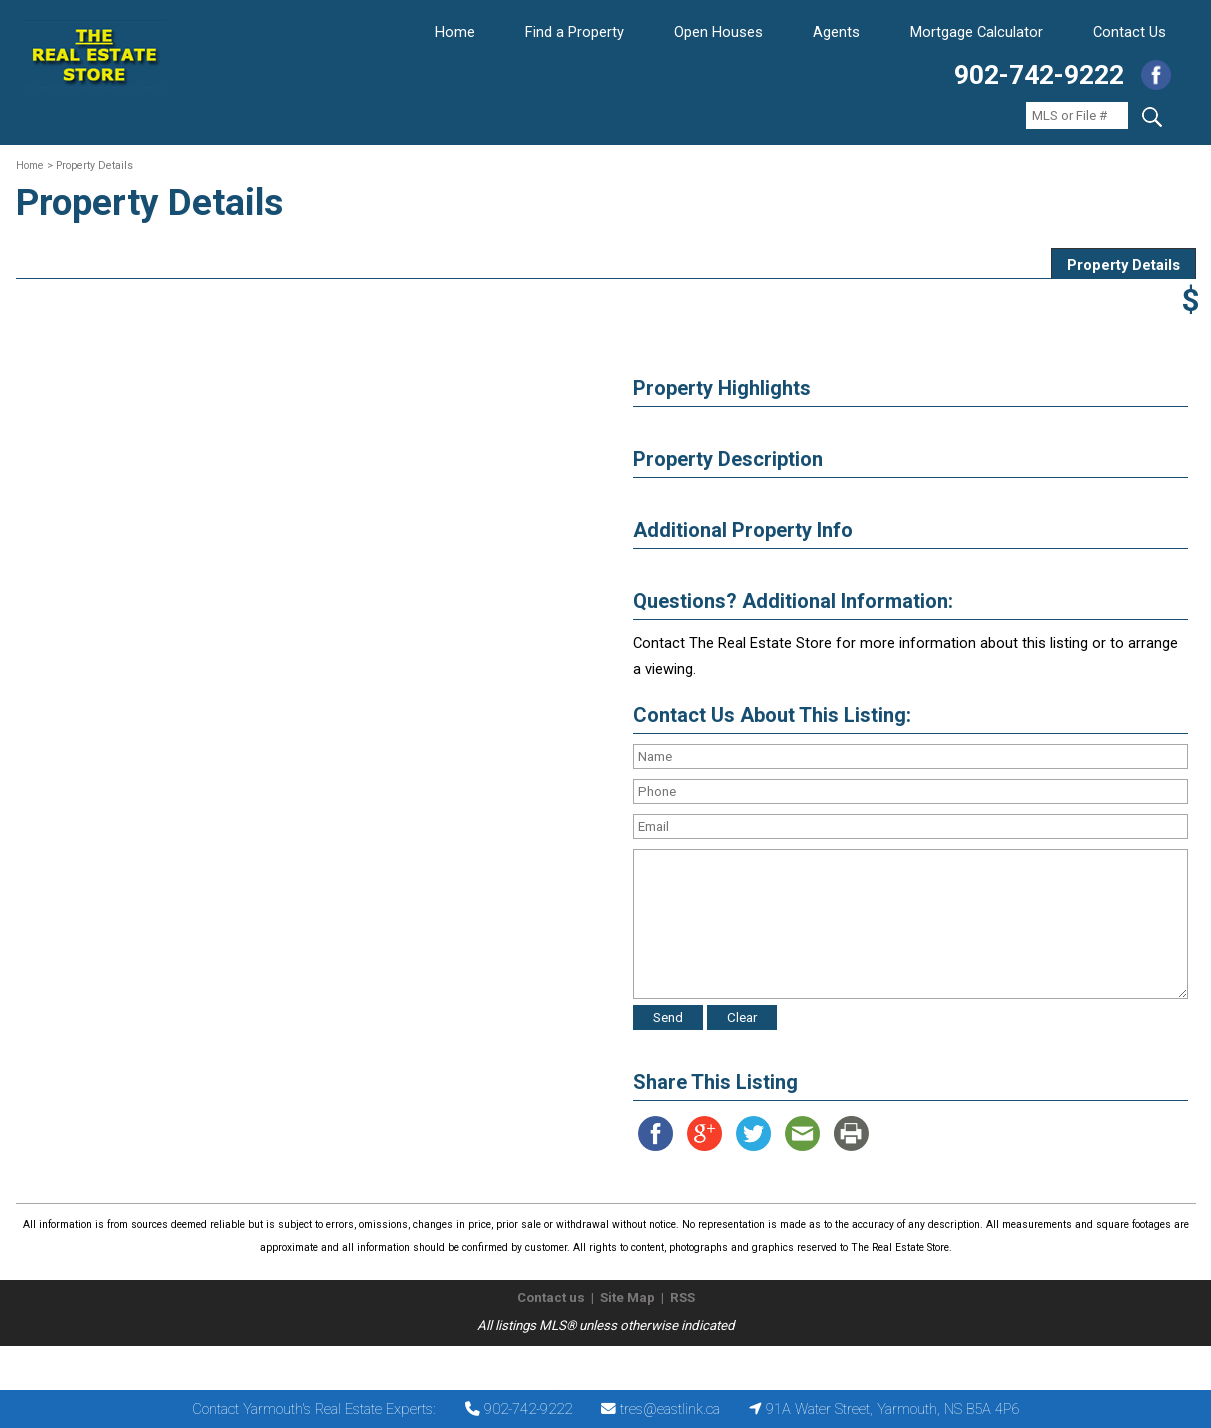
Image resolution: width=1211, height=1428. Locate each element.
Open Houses (718, 32)
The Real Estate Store (596, 1362)
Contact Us (1129, 32)
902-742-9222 (1039, 75)
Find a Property (574, 32)
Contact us (551, 1297)
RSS (682, 1297)
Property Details (1123, 265)
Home (455, 32)
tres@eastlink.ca (670, 1409)
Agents (836, 32)
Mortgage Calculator (976, 32)
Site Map (627, 1297)
